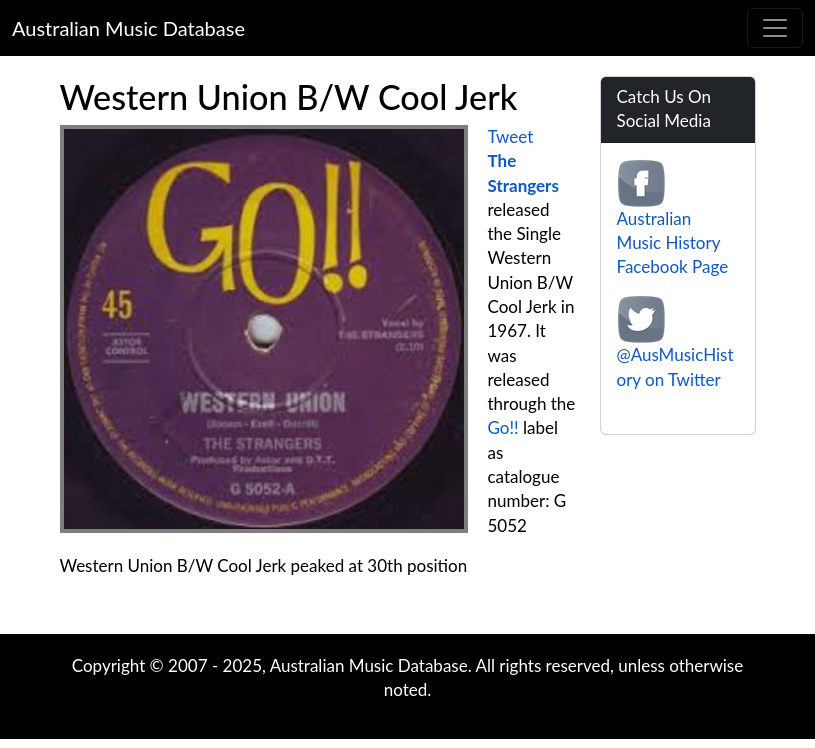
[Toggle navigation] (775, 28)
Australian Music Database (128, 28)
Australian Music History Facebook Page (673, 243)
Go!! (503, 427)
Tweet (511, 136)
